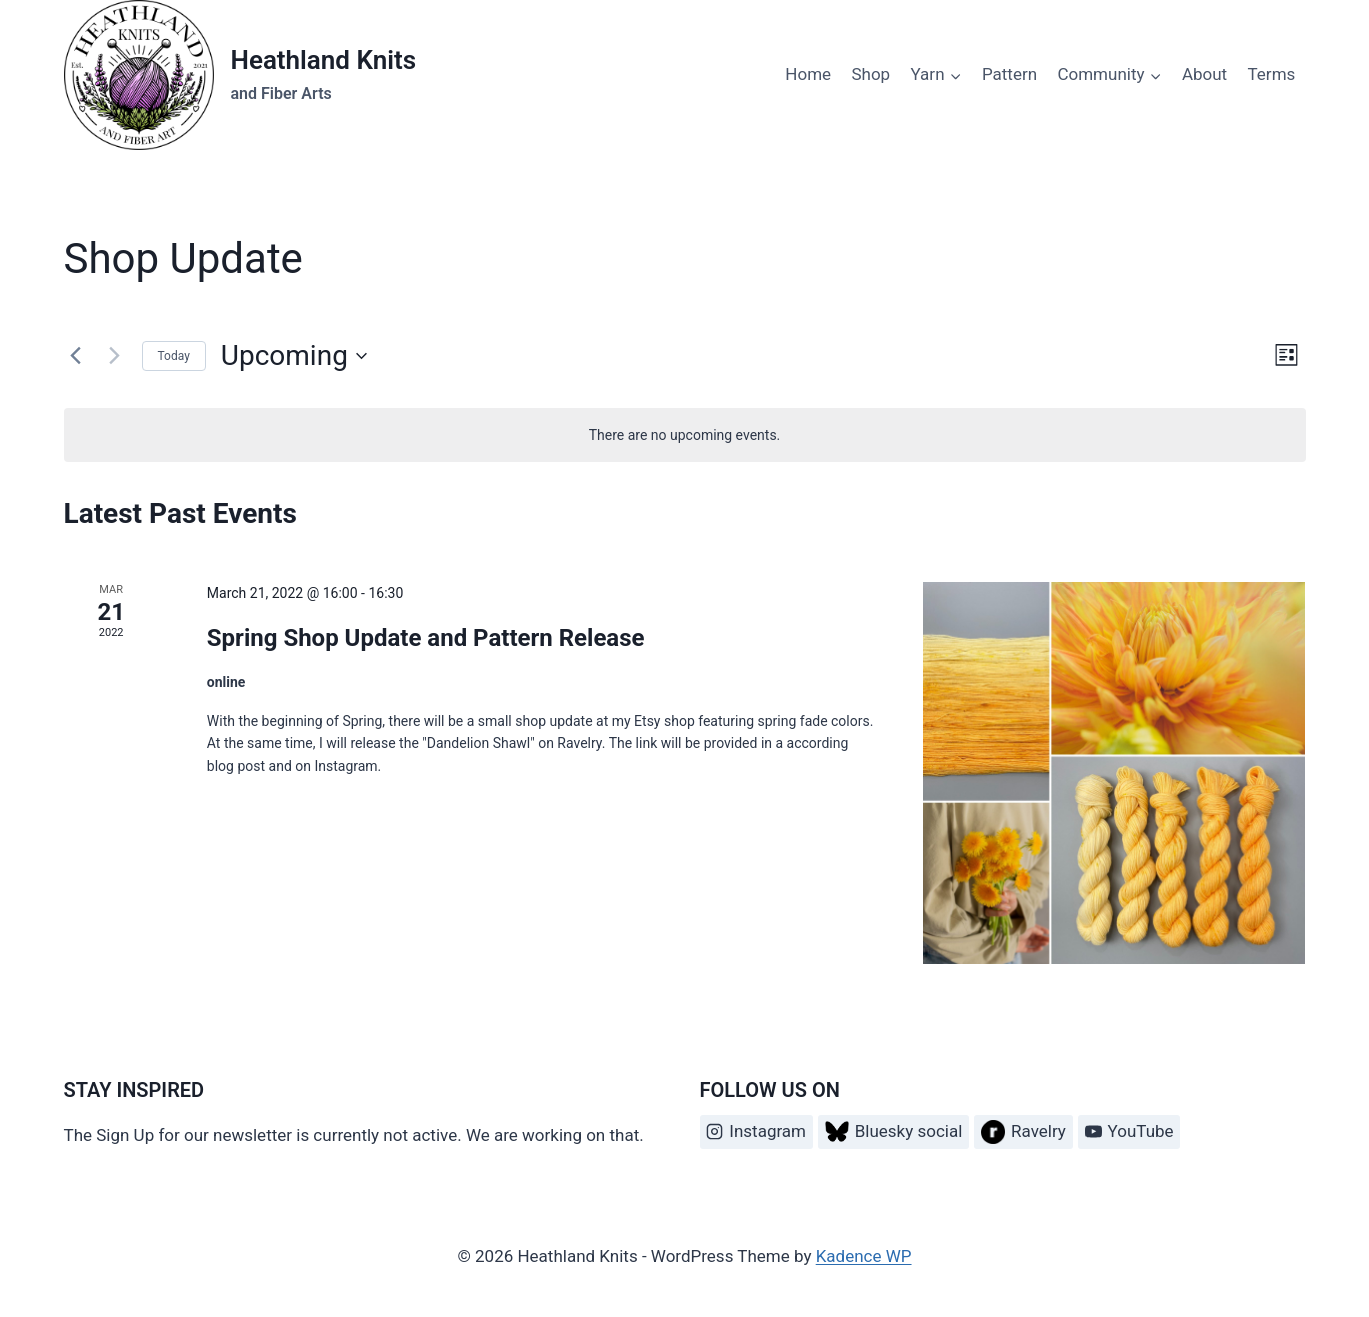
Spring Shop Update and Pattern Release (426, 638)
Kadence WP (864, 1256)
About (1204, 74)
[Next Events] (115, 356)
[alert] (685, 435)
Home (808, 74)
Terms (1272, 74)
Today (174, 356)
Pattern (1009, 74)
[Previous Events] (76, 356)
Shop (870, 74)
